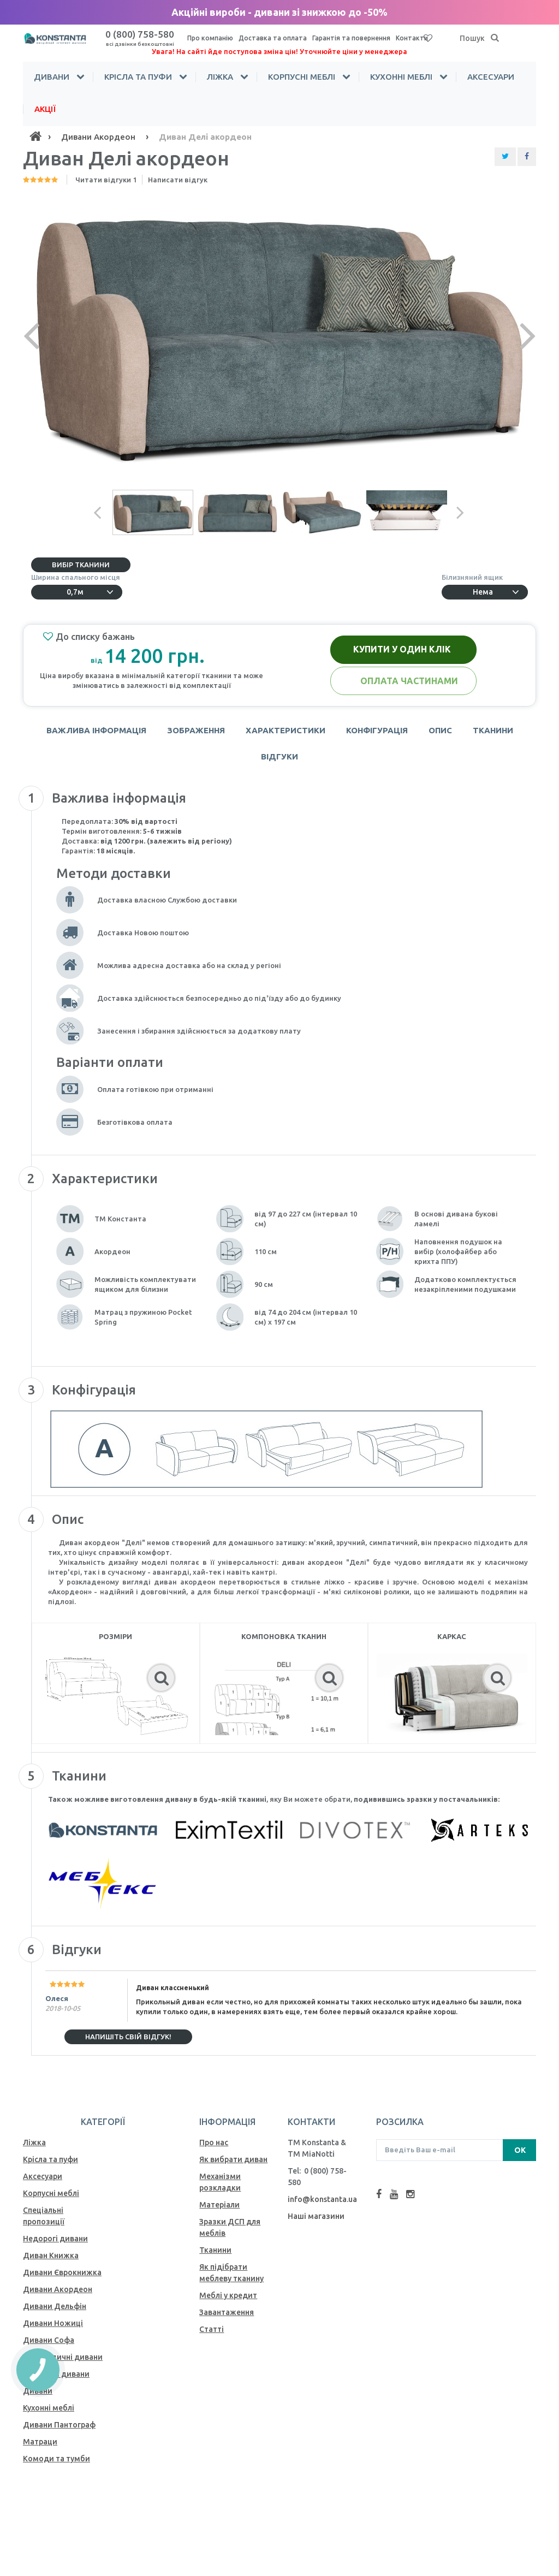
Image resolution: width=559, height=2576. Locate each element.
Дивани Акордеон (57, 2289)
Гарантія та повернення (351, 37)
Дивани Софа (48, 2340)
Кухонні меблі (401, 76)
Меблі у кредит (228, 2295)
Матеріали (219, 2204)
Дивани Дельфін (54, 2306)
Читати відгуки (105, 179)
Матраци (40, 2441)
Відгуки (279, 756)
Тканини (493, 730)
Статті (211, 2329)
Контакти (412, 37)
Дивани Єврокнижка (62, 2272)
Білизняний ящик (474, 577)
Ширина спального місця (77, 577)
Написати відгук (177, 179)
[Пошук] (495, 38)
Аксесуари (490, 76)
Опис (440, 730)
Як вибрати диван (233, 2159)
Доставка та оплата (273, 37)
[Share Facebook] (527, 156)
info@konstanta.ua (322, 2199)
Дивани (51, 76)
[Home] (35, 136)
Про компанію (210, 37)
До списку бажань (89, 636)
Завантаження (226, 2312)
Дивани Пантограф (59, 2424)
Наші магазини (316, 2216)
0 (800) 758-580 (139, 38)
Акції (45, 109)
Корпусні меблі (301, 76)
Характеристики (285, 730)
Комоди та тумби (56, 2458)
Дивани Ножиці (53, 2323)
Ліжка (220, 76)
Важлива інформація (96, 730)
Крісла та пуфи (138, 76)
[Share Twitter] (505, 156)
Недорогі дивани (55, 2238)
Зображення (196, 730)
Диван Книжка (51, 2255)
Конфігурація (377, 730)
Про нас (213, 2142)
